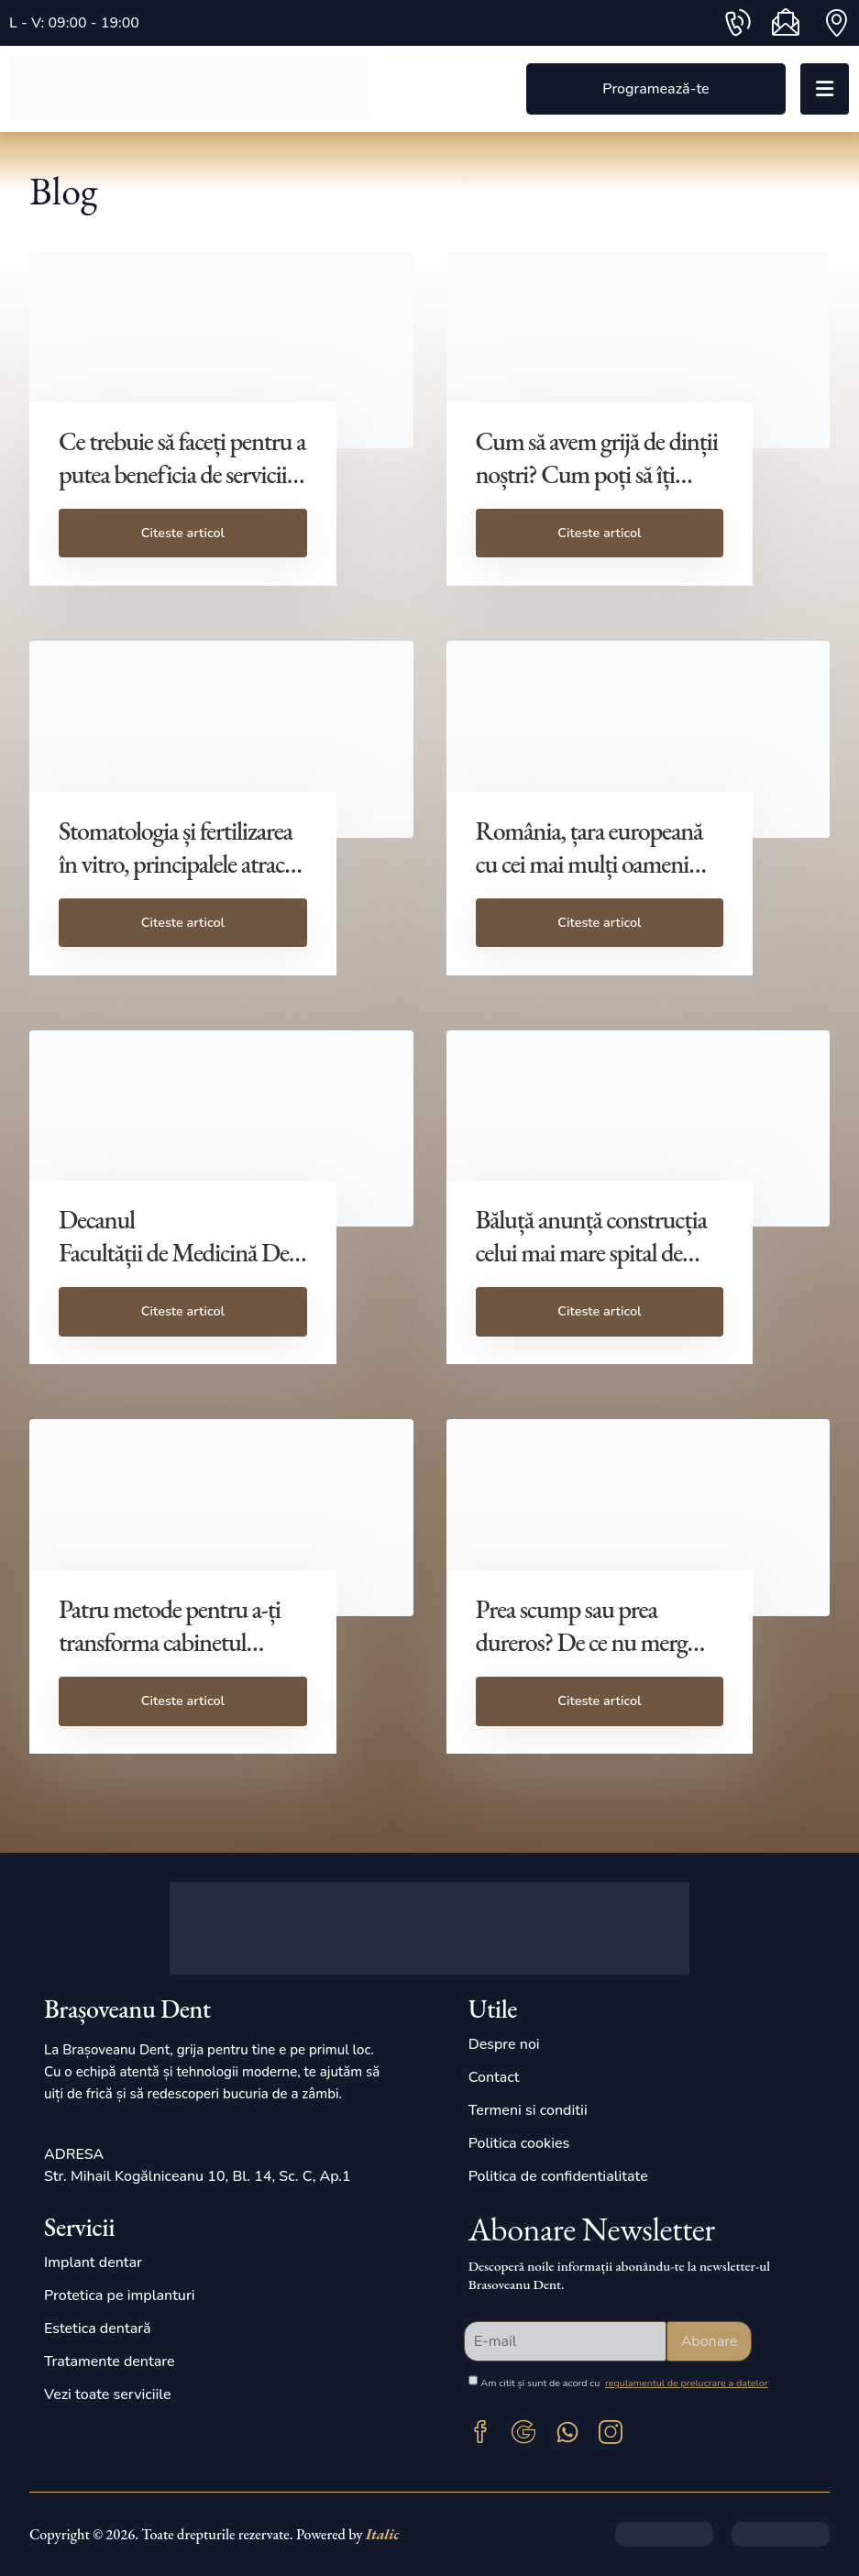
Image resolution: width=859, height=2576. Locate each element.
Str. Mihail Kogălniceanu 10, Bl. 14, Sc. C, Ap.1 (197, 2176)
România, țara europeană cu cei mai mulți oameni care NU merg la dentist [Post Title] (589, 863)
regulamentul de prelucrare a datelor (686, 2383)
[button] (656, 89)
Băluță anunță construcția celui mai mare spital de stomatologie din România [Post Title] (596, 1252)
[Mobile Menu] (824, 89)
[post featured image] (221, 349)
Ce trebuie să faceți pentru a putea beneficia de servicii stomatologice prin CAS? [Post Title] (182, 473)
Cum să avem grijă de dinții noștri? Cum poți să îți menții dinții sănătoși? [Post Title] (597, 473)
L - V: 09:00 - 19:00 (74, 23)
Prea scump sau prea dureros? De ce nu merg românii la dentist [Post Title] (582, 1641)
